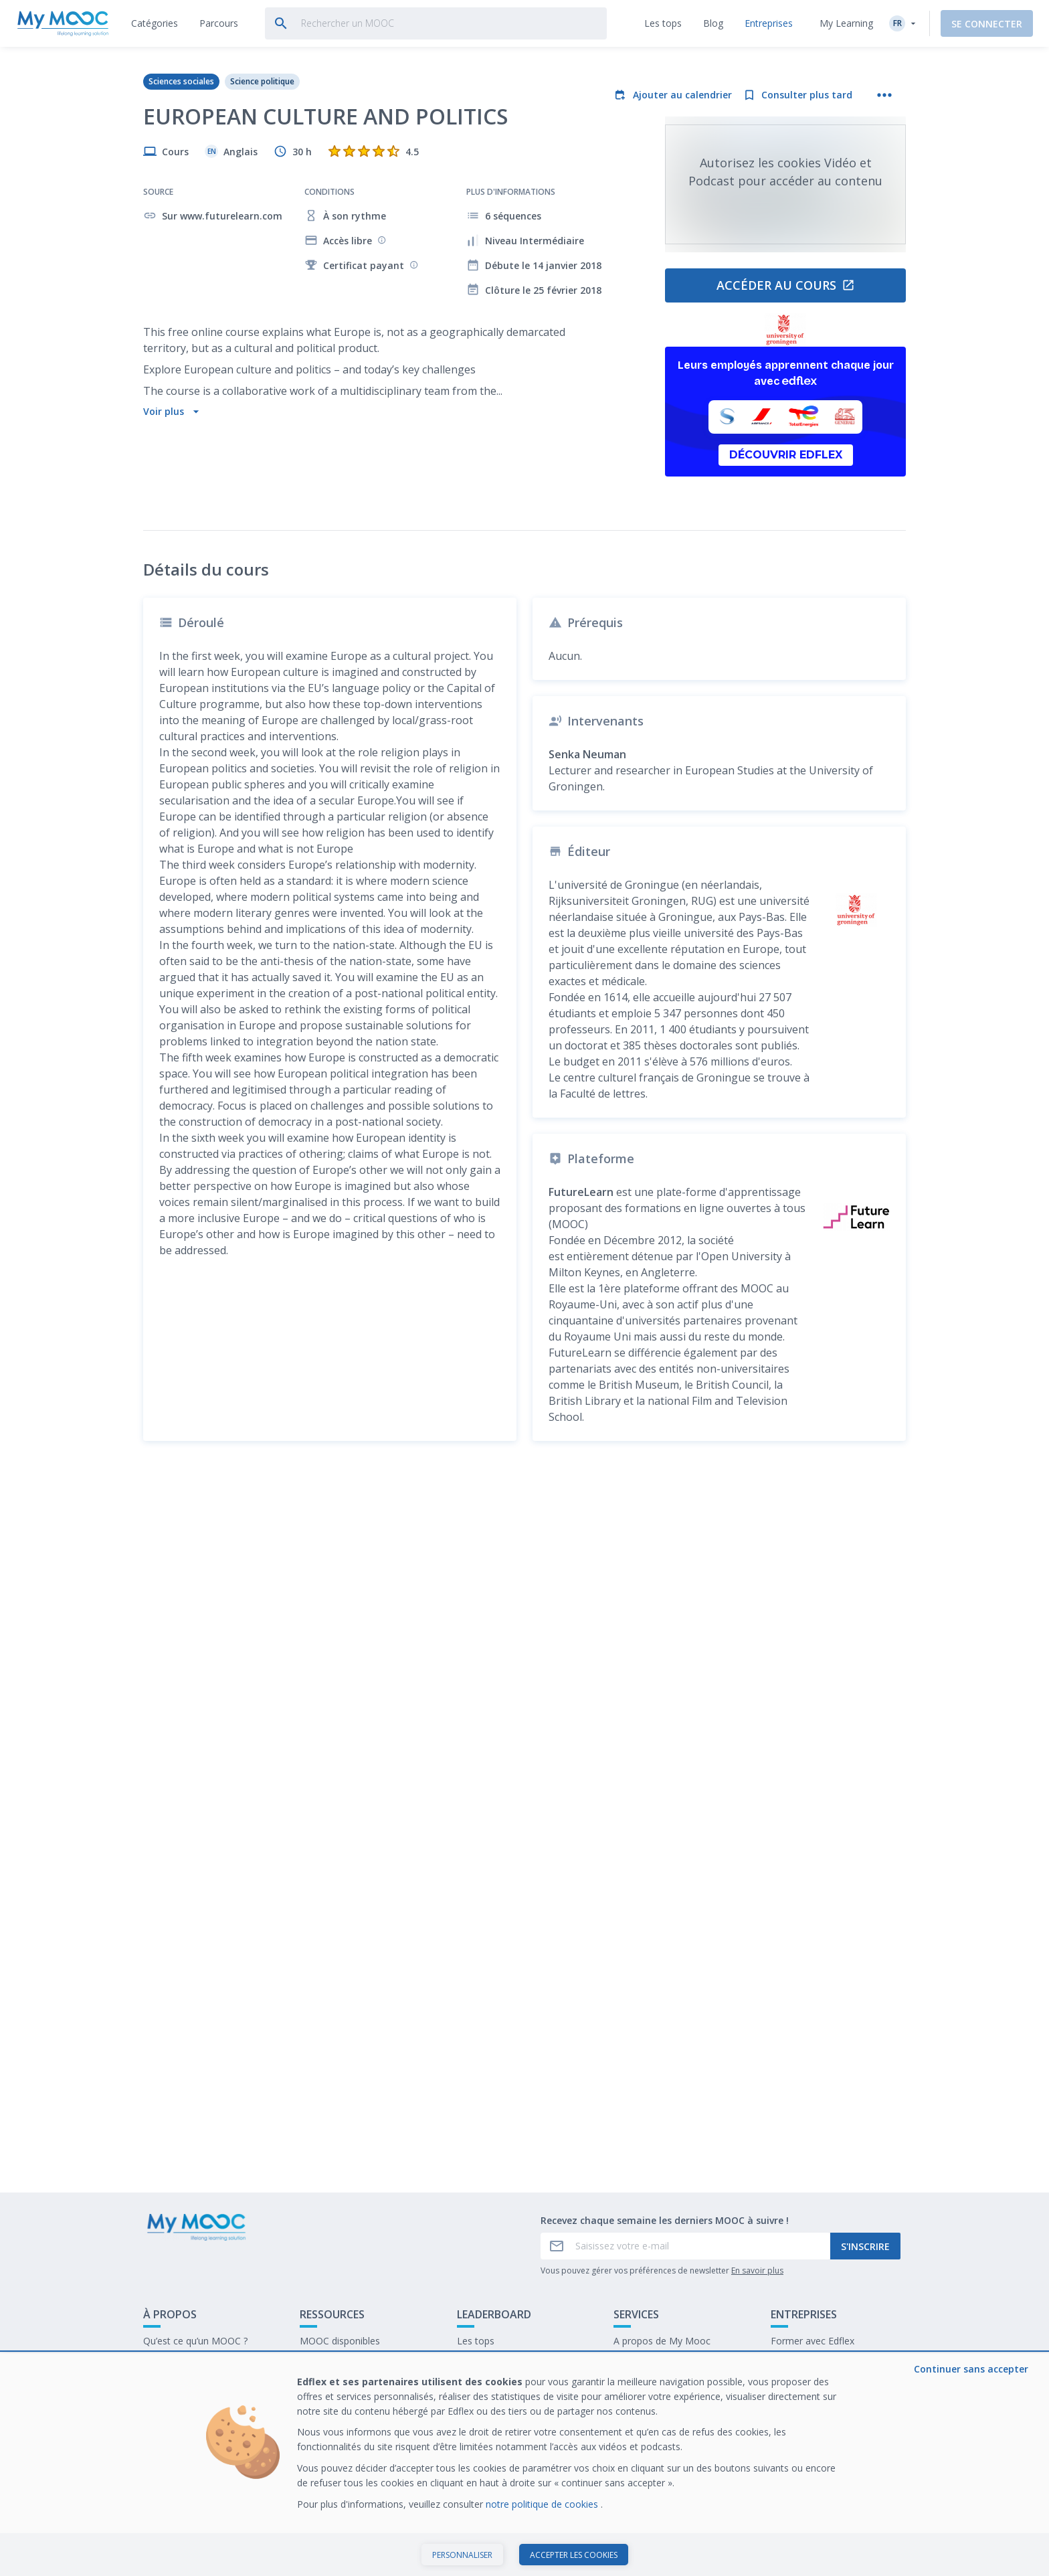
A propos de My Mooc (661, 2421)
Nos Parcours (329, 2441)
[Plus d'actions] (884, 95)
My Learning (846, 23)
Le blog (316, 2462)
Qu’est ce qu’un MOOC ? (195, 2421)
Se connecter (986, 23)
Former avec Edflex (812, 2421)
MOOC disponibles (340, 2421)
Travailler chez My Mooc (824, 2462)
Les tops (475, 2421)
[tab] (154, 23)
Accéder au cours (786, 285)
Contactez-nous (177, 2441)
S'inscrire (865, 2326)
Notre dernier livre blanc (822, 2441)
